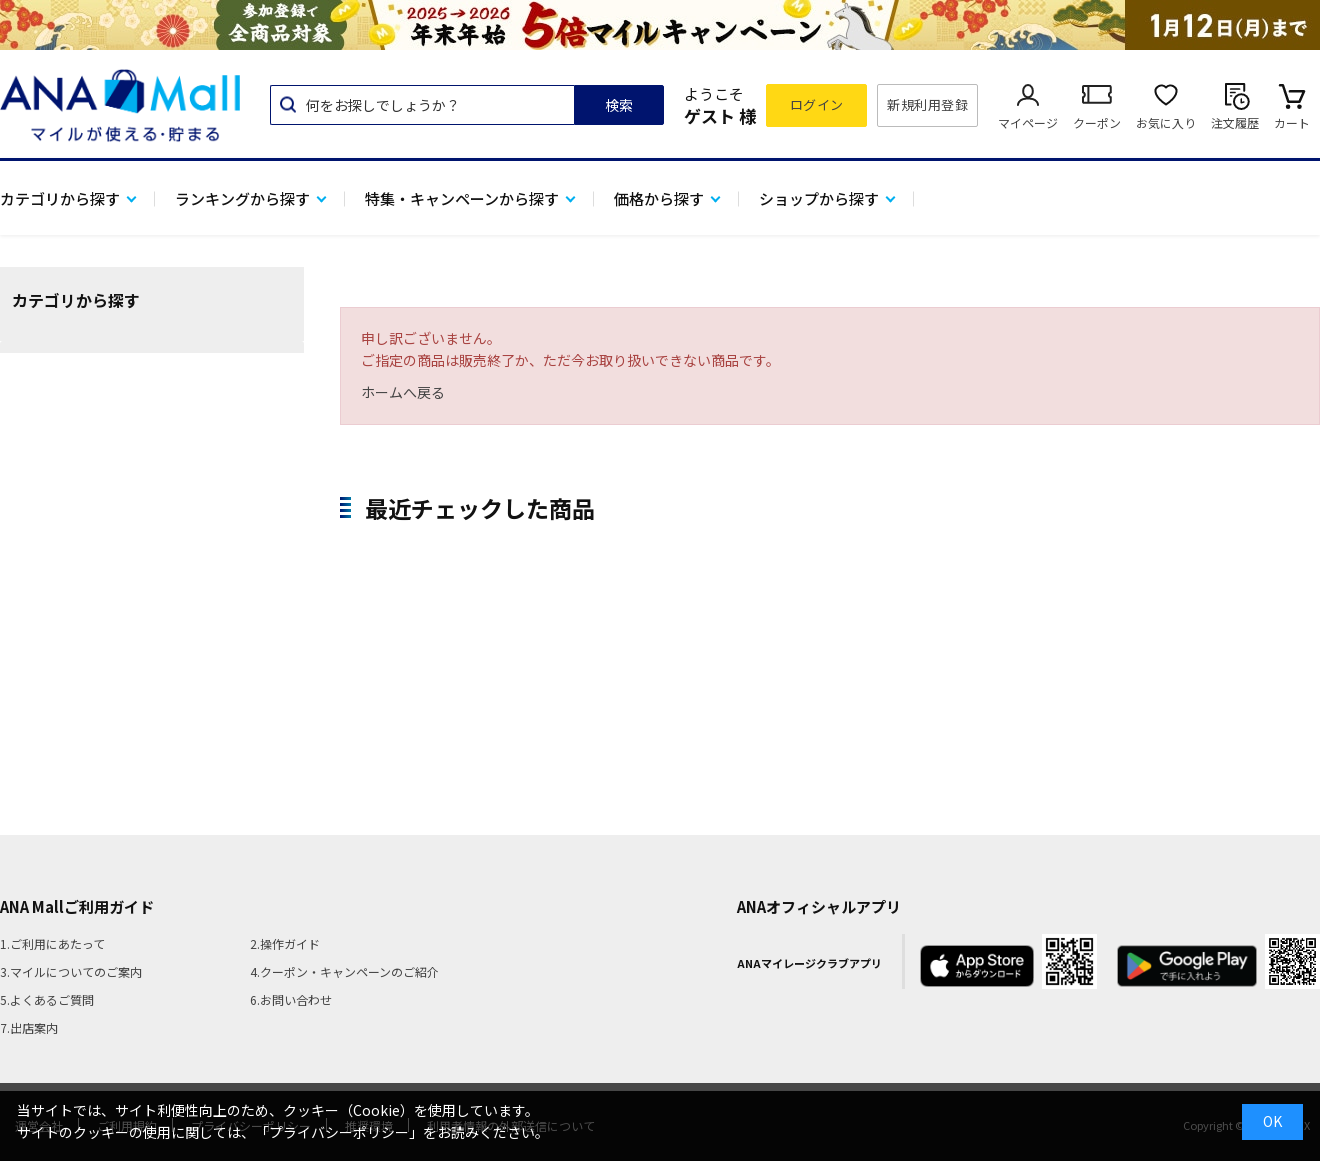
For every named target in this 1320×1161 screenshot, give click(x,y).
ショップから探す (819, 198)
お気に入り (1166, 122)
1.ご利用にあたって (52, 943)
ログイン (817, 104)
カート (1292, 122)
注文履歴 (1235, 122)
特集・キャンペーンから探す (462, 198)
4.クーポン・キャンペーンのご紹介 (344, 971)
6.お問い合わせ (291, 999)
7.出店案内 (29, 1027)
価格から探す (659, 198)
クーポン (1097, 122)
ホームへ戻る (403, 392)
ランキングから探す (242, 198)
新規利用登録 (927, 104)
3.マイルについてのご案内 (71, 971)
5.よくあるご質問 (47, 999)
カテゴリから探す (60, 198)
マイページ (1028, 122)
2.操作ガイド (285, 943)
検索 (619, 105)
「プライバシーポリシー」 (339, 1132)
